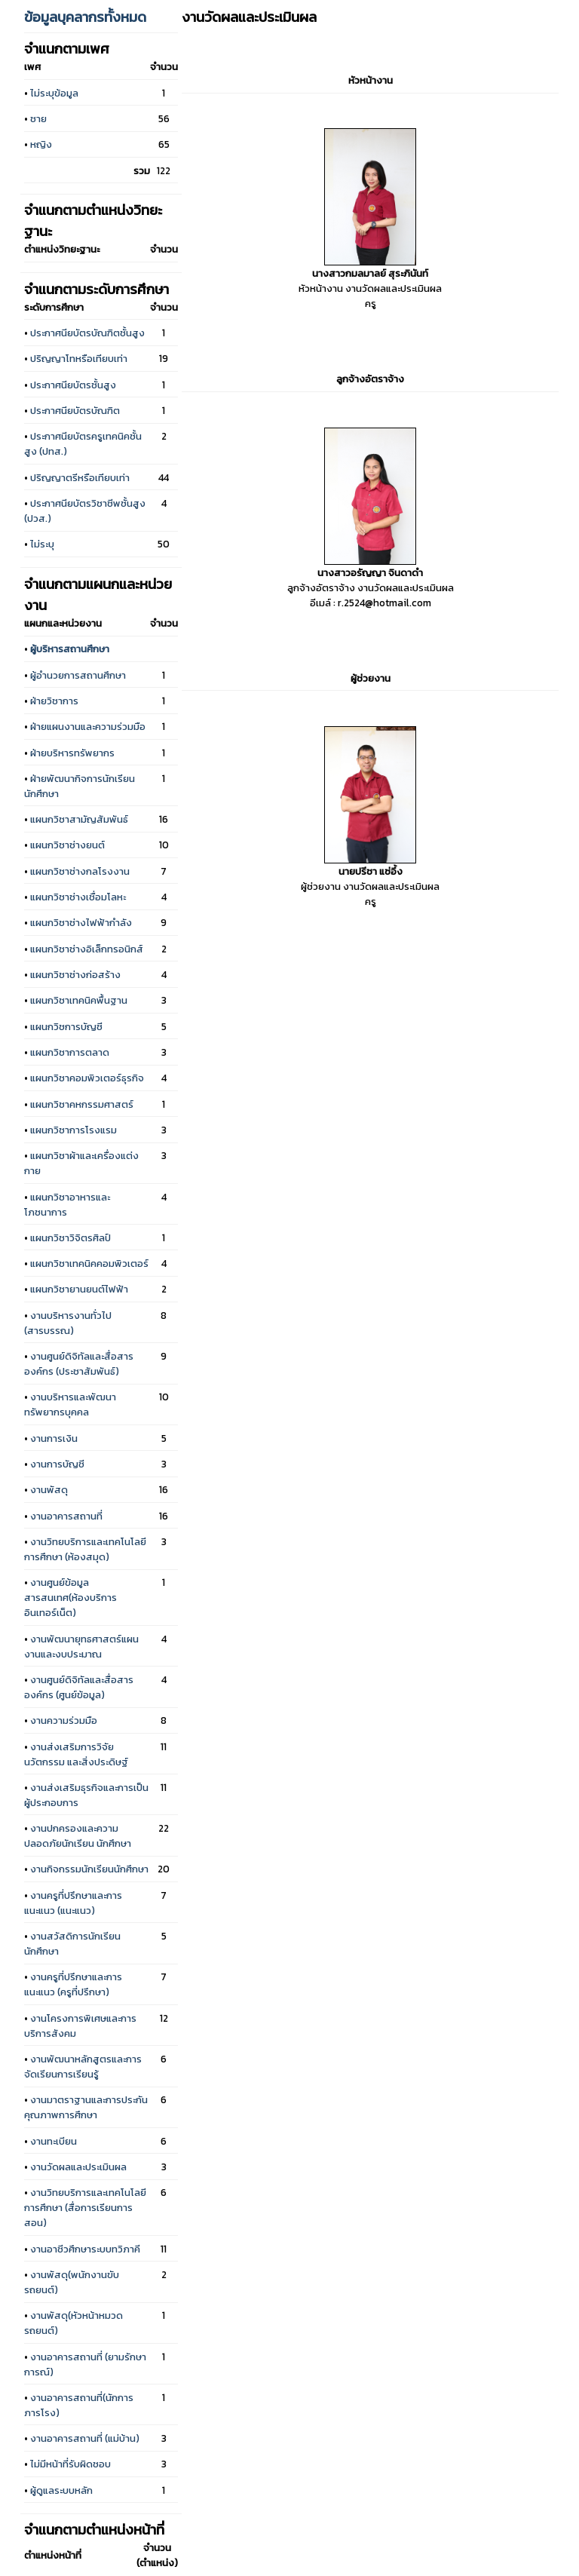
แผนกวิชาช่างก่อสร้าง (75, 974)
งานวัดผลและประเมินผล (78, 2166)
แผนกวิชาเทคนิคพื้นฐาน (78, 999)
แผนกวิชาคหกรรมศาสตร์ (81, 1104)
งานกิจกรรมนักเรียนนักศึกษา (89, 1868)
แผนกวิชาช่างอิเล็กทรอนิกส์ (86, 948)
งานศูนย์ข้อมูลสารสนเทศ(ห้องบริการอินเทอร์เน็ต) (70, 1597)
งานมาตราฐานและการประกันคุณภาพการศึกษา (86, 2107)
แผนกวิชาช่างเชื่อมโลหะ (78, 896)
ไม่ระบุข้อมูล (54, 92)
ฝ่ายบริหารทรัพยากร (72, 752)
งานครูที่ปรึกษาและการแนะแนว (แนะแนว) (73, 1903)
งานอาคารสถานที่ (66, 1515)
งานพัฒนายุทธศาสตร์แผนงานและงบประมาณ (81, 1646)
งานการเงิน (54, 1438)
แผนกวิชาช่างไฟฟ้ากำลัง (81, 922)
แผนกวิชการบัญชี (66, 1026)
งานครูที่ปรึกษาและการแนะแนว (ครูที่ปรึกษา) (73, 1984)
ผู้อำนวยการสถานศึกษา (78, 674)
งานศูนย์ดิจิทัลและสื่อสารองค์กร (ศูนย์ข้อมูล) (78, 1687)
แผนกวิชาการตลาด (69, 1052)
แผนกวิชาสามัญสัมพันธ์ (79, 818)
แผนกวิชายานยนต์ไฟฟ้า (79, 1288)
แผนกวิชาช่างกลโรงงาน (80, 871)
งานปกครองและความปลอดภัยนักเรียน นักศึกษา (77, 1835)
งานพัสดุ (49, 1489)
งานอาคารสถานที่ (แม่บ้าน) (84, 2438)
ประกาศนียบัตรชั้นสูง (73, 384)
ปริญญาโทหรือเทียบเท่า (78, 358)
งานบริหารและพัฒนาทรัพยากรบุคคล (70, 1404)
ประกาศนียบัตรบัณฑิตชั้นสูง (87, 332)
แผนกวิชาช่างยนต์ (67, 844)
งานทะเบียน (53, 2140)
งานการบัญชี (57, 1463)
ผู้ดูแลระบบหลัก (61, 2490)
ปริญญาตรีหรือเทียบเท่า (80, 477)
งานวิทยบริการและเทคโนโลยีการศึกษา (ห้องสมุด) (85, 1549)
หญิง (41, 144)
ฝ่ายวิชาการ (54, 700)
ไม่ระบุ (42, 543)
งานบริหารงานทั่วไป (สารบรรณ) (68, 1323)
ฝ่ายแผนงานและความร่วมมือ (88, 726)
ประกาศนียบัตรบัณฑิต (75, 410)
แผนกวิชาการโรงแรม (73, 1129)
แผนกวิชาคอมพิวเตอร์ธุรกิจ (87, 1077)
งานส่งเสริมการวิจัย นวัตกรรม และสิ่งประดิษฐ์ (76, 1754)
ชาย (38, 118)
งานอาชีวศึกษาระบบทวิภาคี (85, 2248)
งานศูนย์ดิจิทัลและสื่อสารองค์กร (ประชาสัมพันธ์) (78, 1363)
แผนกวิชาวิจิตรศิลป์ (70, 1237)
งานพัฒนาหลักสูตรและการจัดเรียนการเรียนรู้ (83, 2066)
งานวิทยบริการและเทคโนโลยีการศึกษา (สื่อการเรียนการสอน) (85, 2207)
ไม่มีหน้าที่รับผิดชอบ (70, 2463)
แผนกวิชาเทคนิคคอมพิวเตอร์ (89, 1263)
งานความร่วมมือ (63, 1720)
